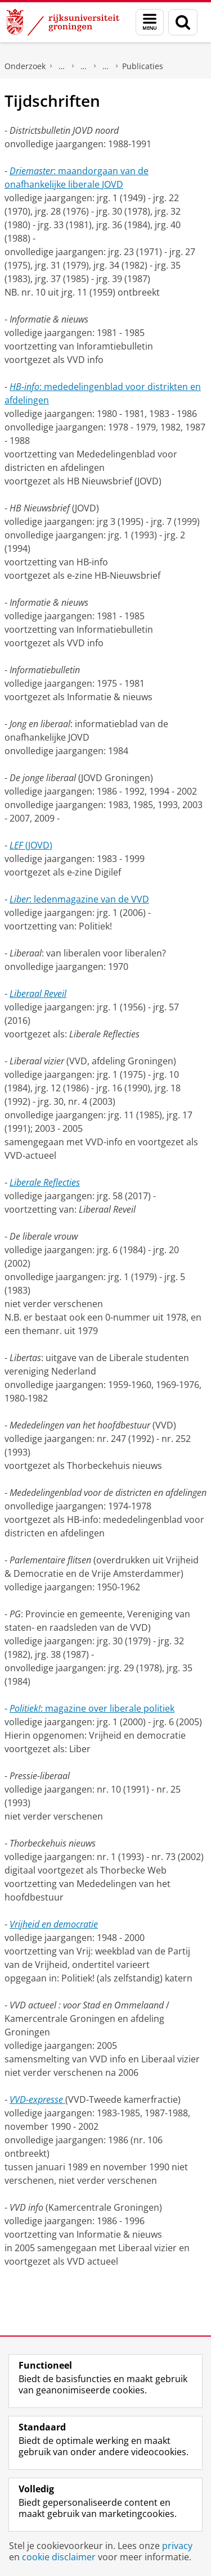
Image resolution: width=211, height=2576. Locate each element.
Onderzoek (25, 66)
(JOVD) (31, 845)
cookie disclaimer (59, 2557)
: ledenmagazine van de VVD (79, 899)
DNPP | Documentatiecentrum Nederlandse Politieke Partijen (62, 66)
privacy (177, 2545)
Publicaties (142, 66)
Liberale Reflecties (45, 1182)
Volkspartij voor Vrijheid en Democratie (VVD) (105, 66)
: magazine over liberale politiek (92, 1708)
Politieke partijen (83, 66)
